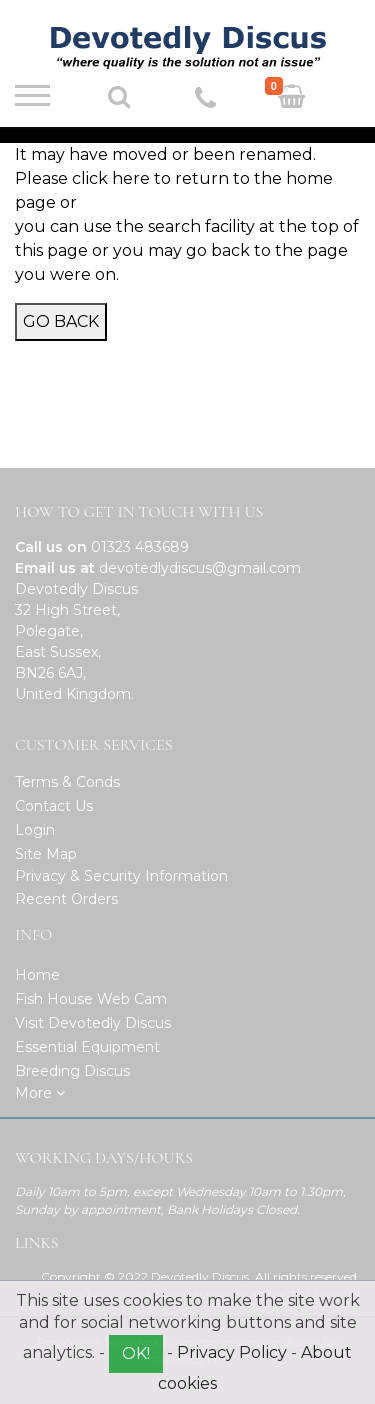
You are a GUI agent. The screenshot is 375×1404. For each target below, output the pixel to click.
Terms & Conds (67, 782)
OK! (136, 1353)
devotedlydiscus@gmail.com (200, 568)
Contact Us (54, 806)
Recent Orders (66, 899)
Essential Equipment (87, 1047)
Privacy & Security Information (121, 876)
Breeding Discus (72, 1071)
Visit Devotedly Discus (93, 1023)
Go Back (61, 321)
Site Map (46, 854)
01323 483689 (140, 547)
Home (37, 975)
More (40, 1093)
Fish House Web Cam (91, 999)
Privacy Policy (232, 1352)
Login (35, 830)
